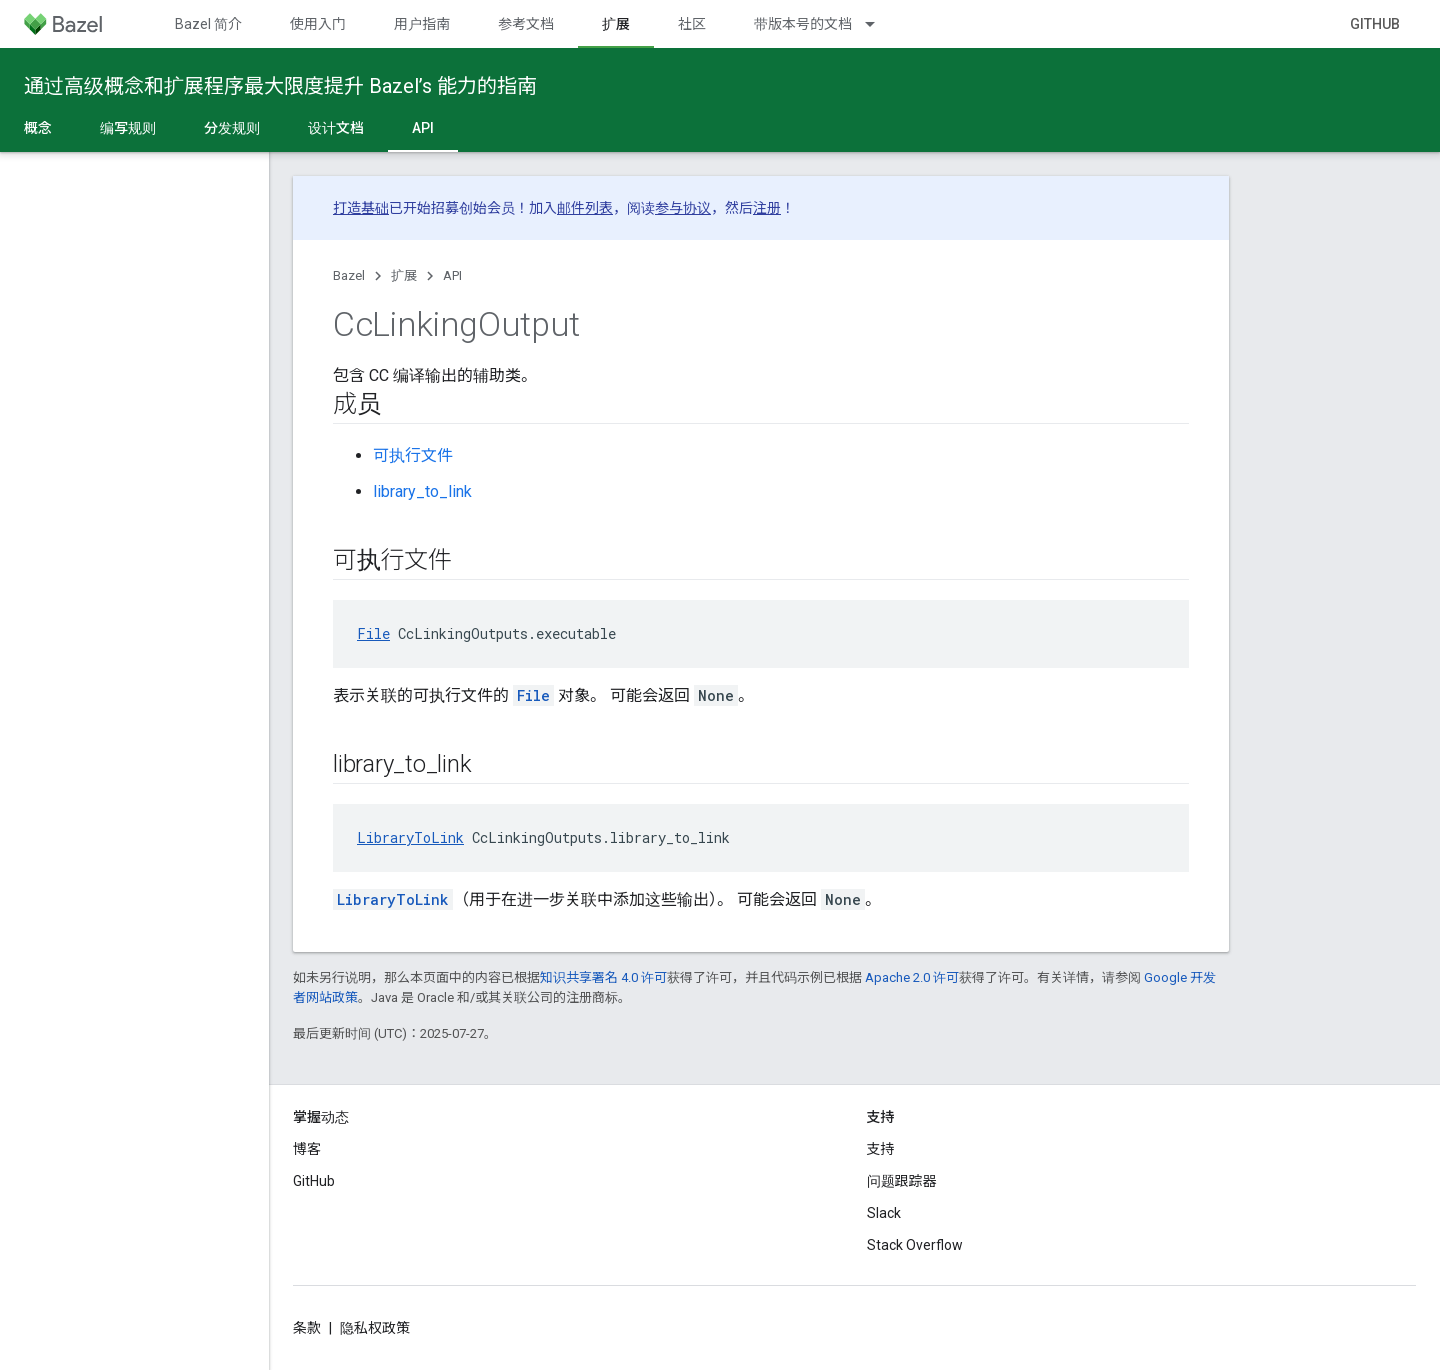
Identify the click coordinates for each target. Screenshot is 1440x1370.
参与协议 (683, 208)
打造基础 (361, 208)
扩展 (404, 275)
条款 (307, 1328)
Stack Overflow (915, 1245)
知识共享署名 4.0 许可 (603, 977)
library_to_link (422, 491)
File (373, 633)
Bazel (349, 275)
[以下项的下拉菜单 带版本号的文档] (879, 24)
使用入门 (318, 24)
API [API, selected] (423, 128)
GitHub (1375, 24)
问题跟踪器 (902, 1181)
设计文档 (336, 128)
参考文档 (526, 24)
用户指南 (422, 24)
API (452, 275)
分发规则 (232, 128)
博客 (307, 1149)
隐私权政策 (375, 1328)
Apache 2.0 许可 (912, 977)
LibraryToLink (410, 837)
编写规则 (128, 128)
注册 (767, 208)
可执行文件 (413, 455)
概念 (38, 128)
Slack (884, 1213)
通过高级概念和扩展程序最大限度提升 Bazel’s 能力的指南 (280, 86)
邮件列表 (585, 208)
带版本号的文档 (803, 24)
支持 (881, 1149)
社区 (692, 24)
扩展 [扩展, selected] (616, 24)
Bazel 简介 (208, 24)
